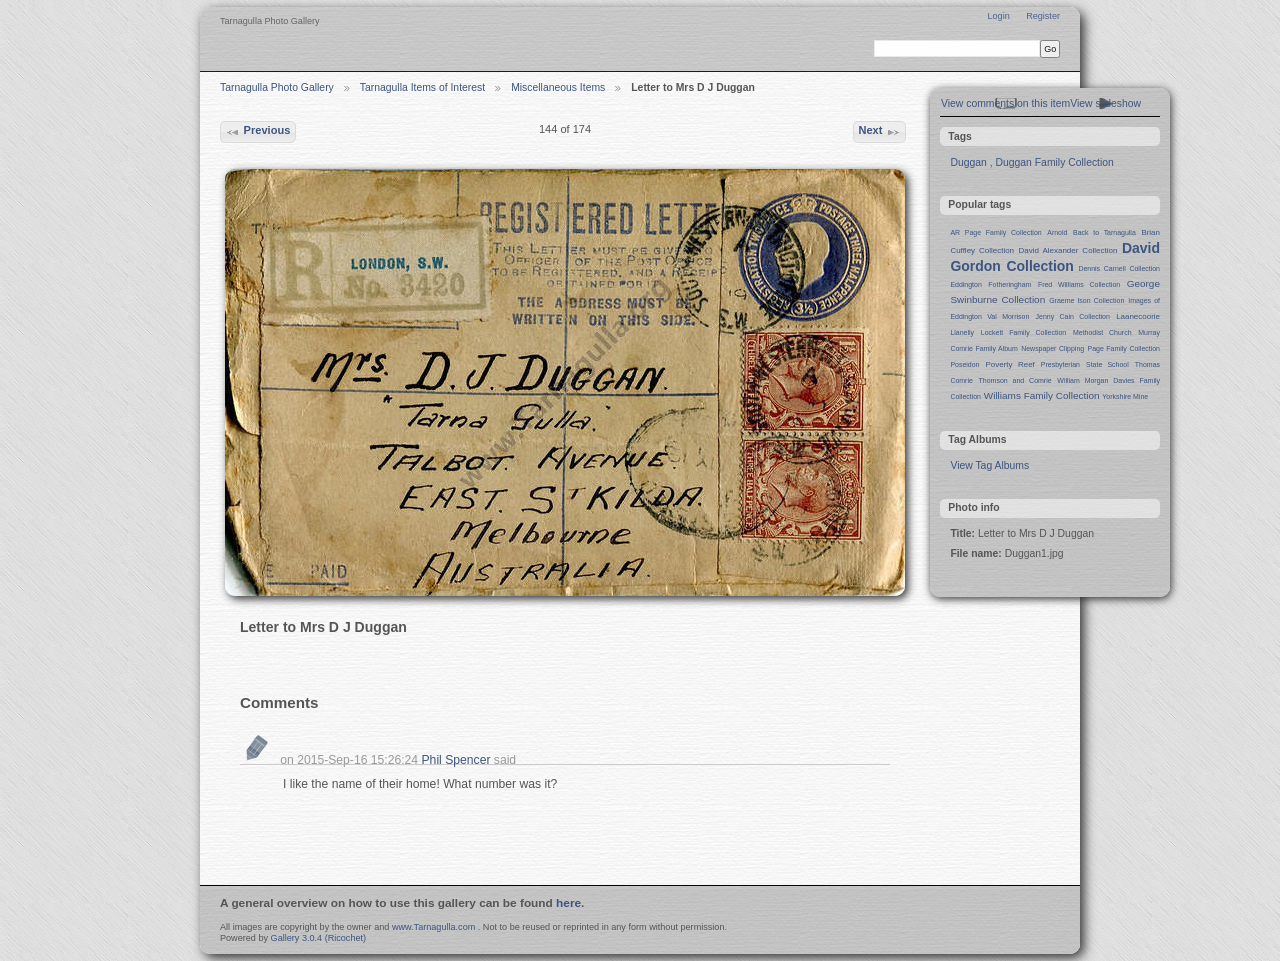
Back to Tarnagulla (1104, 232)
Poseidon (964, 364)
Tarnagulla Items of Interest (422, 87)
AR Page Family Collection (995, 232)
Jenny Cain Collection (1073, 316)
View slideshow (1105, 103)
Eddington (965, 284)
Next (879, 132)
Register (1043, 16)
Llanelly (962, 332)
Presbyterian (1060, 364)
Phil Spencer (456, 760)
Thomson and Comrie (1015, 380)
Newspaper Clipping (1052, 348)
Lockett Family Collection (1023, 332)
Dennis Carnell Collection (1119, 268)
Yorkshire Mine (1125, 396)
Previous (257, 132)
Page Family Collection (1124, 348)
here (568, 903)
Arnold (1057, 232)
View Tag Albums (989, 465)
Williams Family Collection (1042, 395)
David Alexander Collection (1068, 250)
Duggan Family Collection (1054, 162)
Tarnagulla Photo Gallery (277, 87)
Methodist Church (1102, 332)
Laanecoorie (1138, 316)
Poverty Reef (1009, 364)
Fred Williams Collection (1079, 284)
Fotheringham (1009, 284)
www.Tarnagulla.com (433, 927)
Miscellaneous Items (558, 87)
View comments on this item (1005, 103)
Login (998, 16)
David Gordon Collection (1055, 257)
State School (1107, 364)
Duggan (968, 162)
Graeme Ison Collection (1086, 300)
